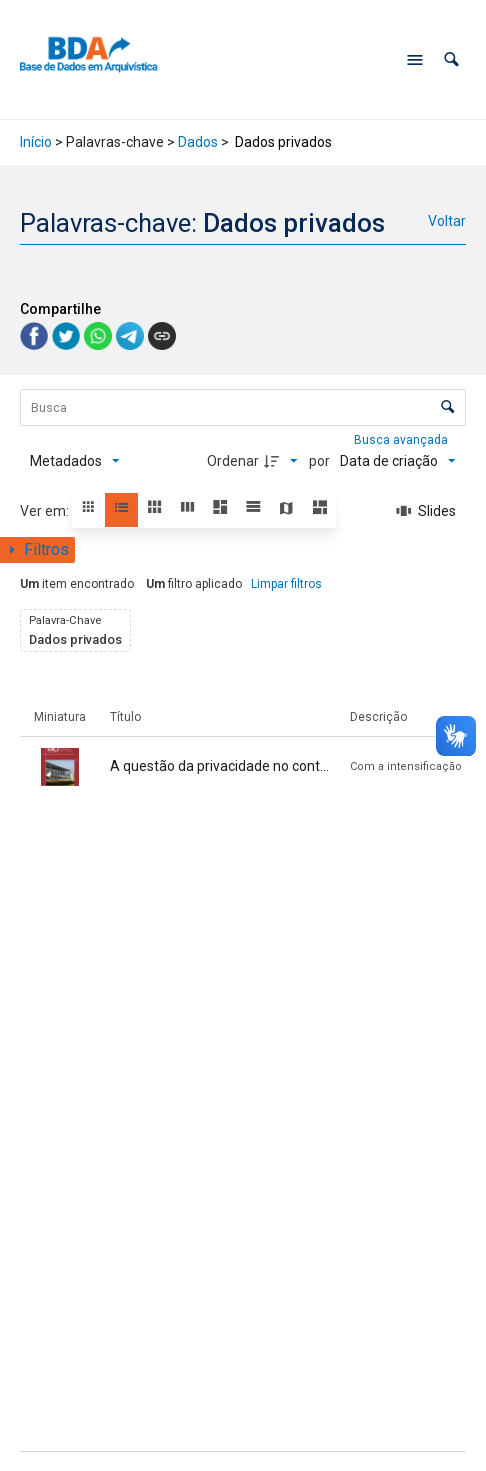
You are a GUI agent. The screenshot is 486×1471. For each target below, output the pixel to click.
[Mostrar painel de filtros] (37, 550)
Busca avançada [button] (402, 440)
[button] (451, 59)
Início (36, 142)
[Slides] (426, 511)
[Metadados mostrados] (75, 461)
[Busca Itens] (243, 407)
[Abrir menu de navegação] (415, 60)
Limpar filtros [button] (286, 584)
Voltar (447, 221)
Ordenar (233, 461)
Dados (198, 142)
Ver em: (46, 511)
